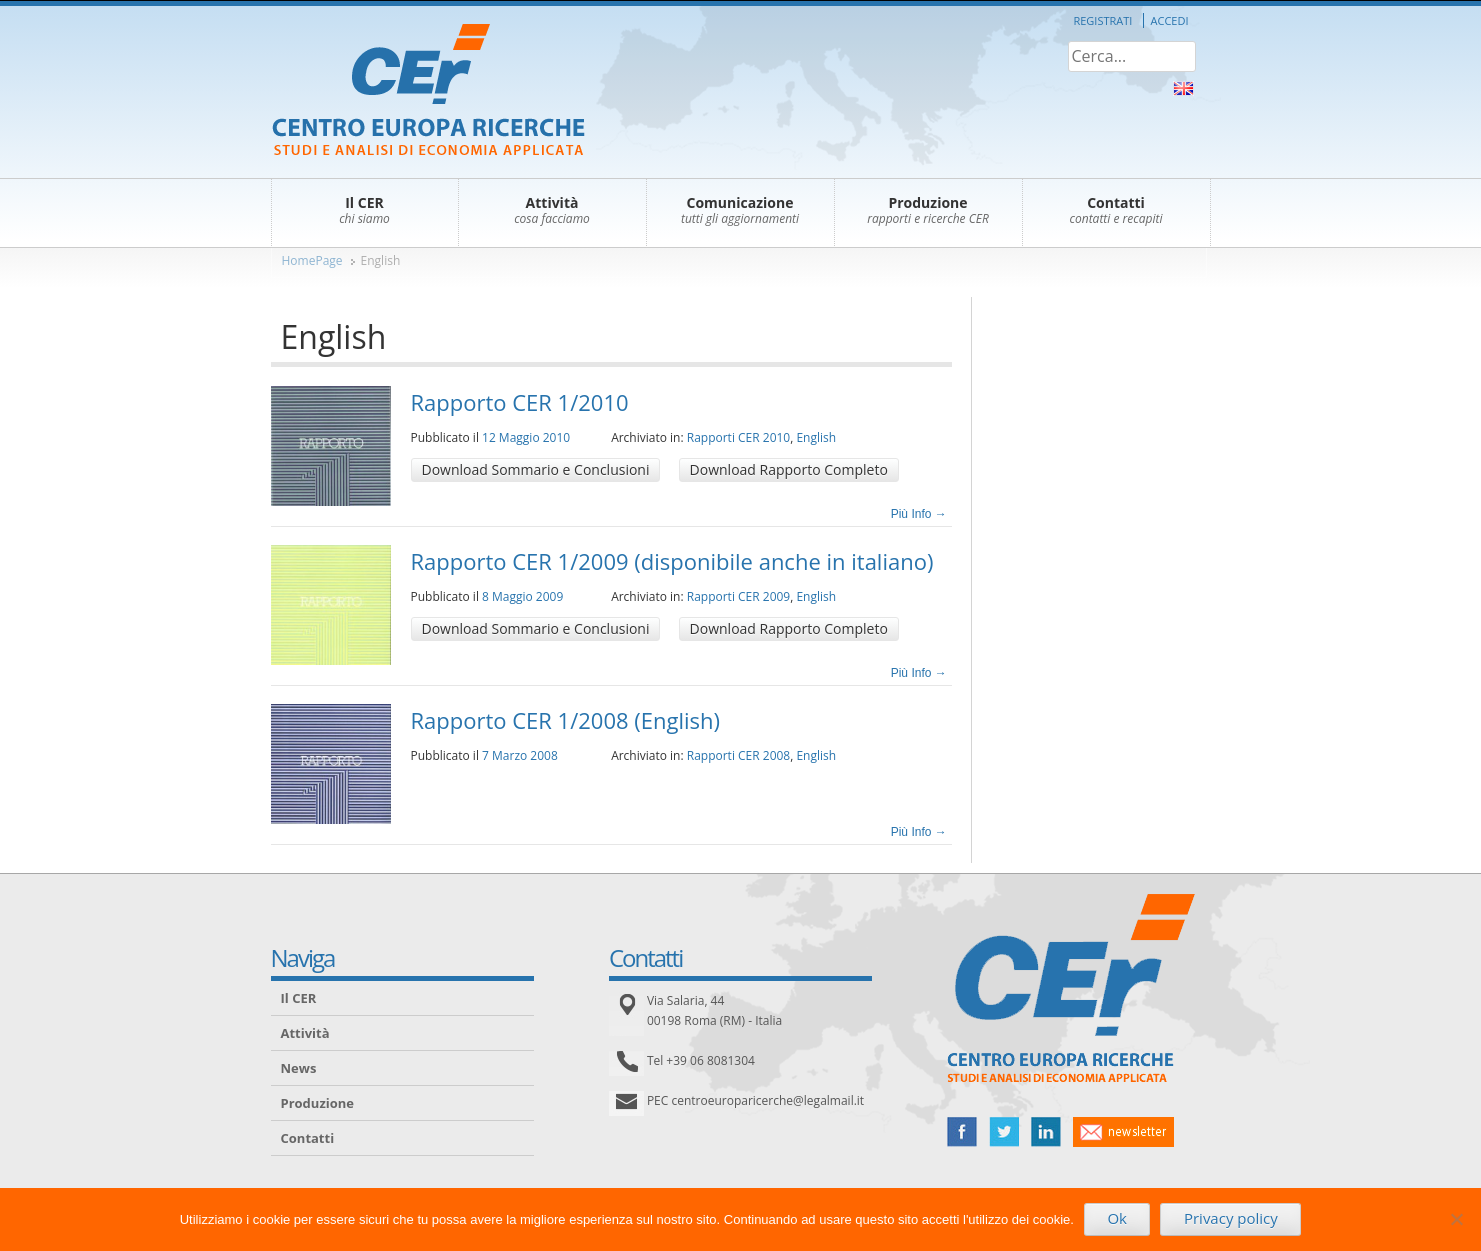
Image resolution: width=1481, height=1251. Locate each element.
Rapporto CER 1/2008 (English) (566, 720)
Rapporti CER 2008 (739, 755)
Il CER (299, 998)
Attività (305, 1033)
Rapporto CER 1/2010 (520, 402)
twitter (1004, 1132)
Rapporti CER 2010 (739, 437)
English (381, 260)
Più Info (919, 514)
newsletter (1123, 1132)
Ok (1117, 1218)
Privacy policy (1231, 1218)
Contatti (308, 1138)
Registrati (1102, 20)
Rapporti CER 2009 (739, 596)
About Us (1183, 88)
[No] (1456, 1219)
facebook (962, 1132)
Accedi (1170, 20)
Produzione (317, 1103)
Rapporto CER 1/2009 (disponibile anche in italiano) (672, 561)
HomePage (312, 260)
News (299, 1068)
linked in (1046, 1132)
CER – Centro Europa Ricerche (428, 91)
